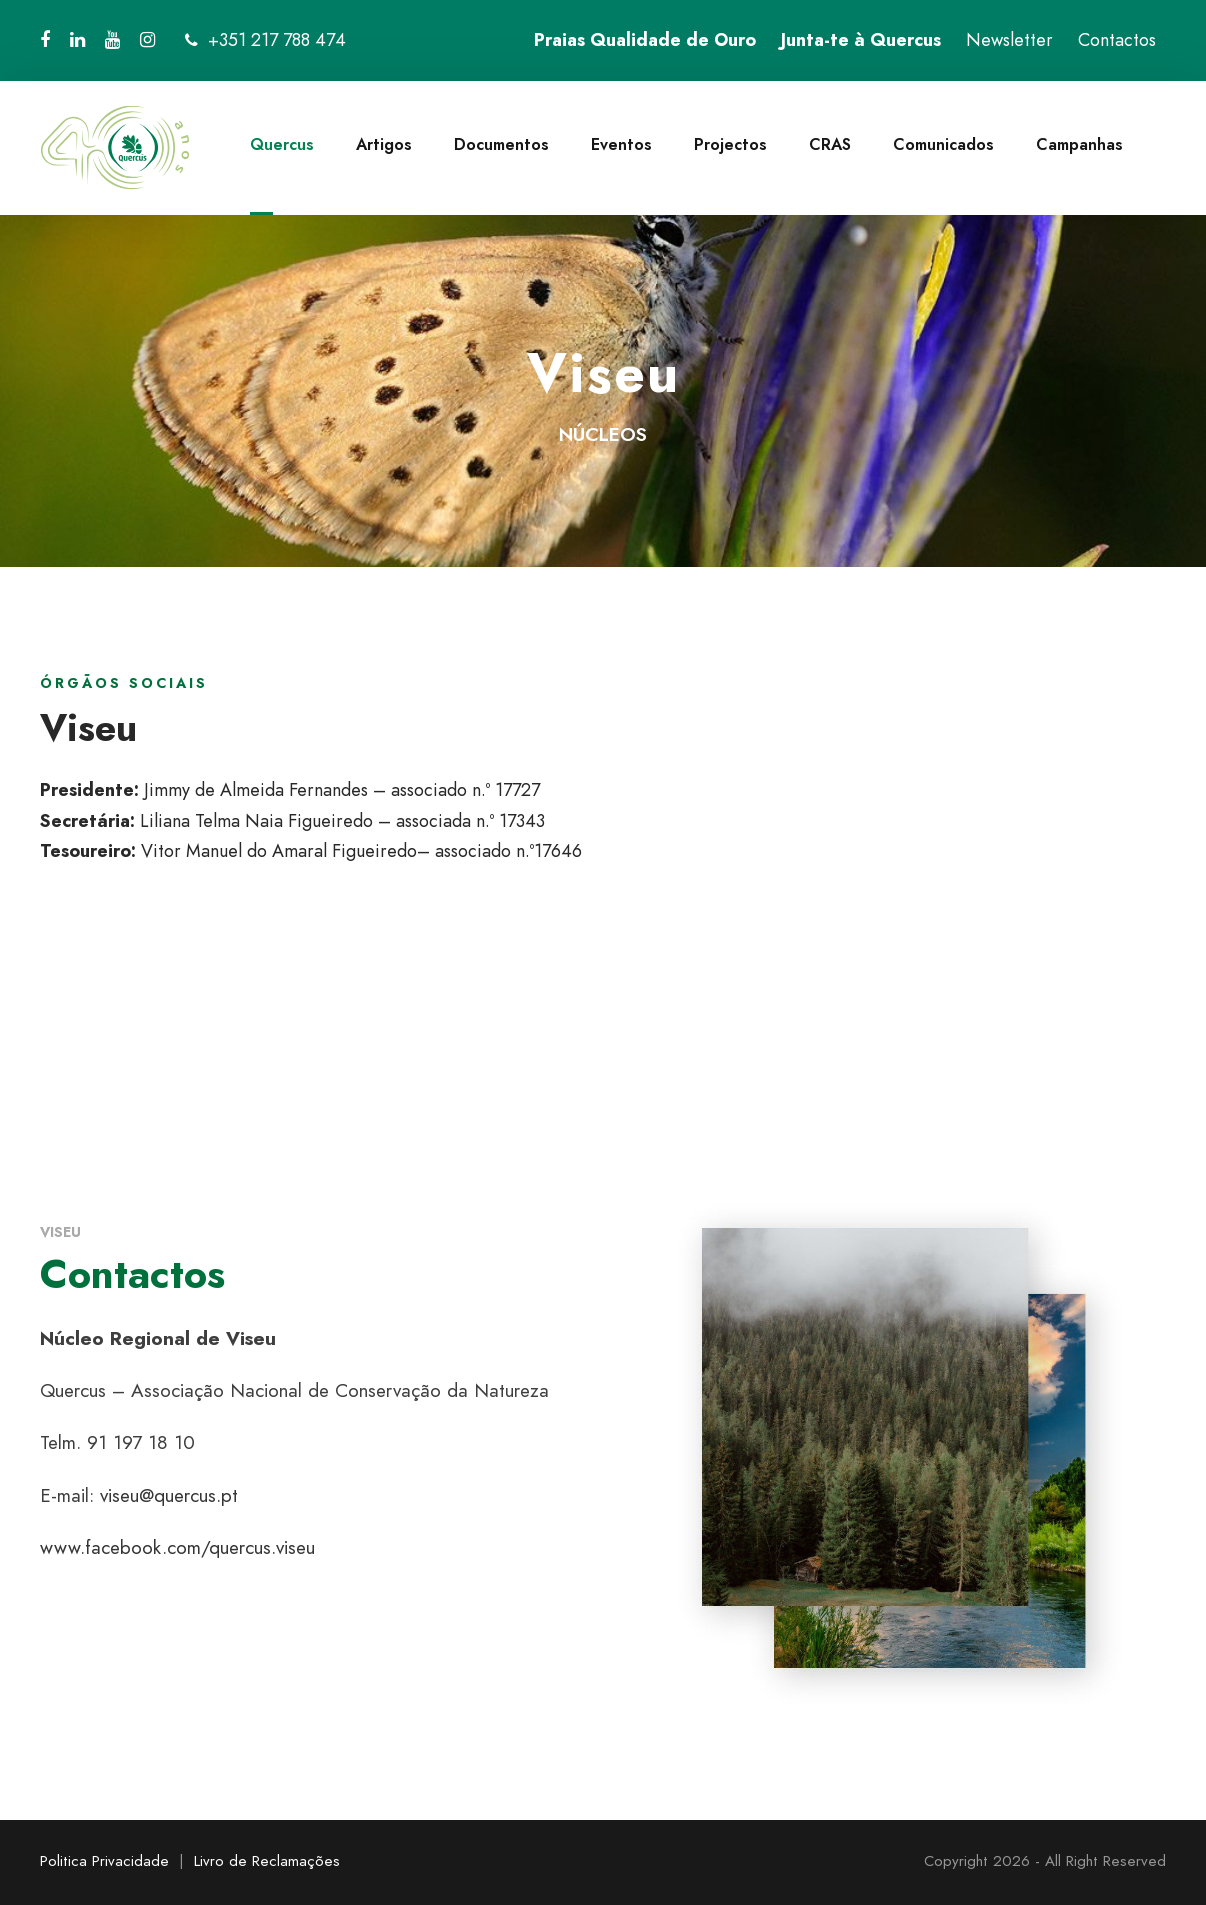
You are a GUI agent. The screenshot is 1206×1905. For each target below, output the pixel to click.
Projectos (730, 144)
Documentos (501, 144)
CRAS (830, 144)
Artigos (384, 144)
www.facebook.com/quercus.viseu (177, 1547)
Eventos (621, 144)
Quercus (282, 144)
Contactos (1117, 40)
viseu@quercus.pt (169, 1495)
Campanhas (1079, 144)
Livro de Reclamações (267, 1861)
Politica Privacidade (104, 1861)
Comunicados (943, 144)
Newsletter (1009, 40)
